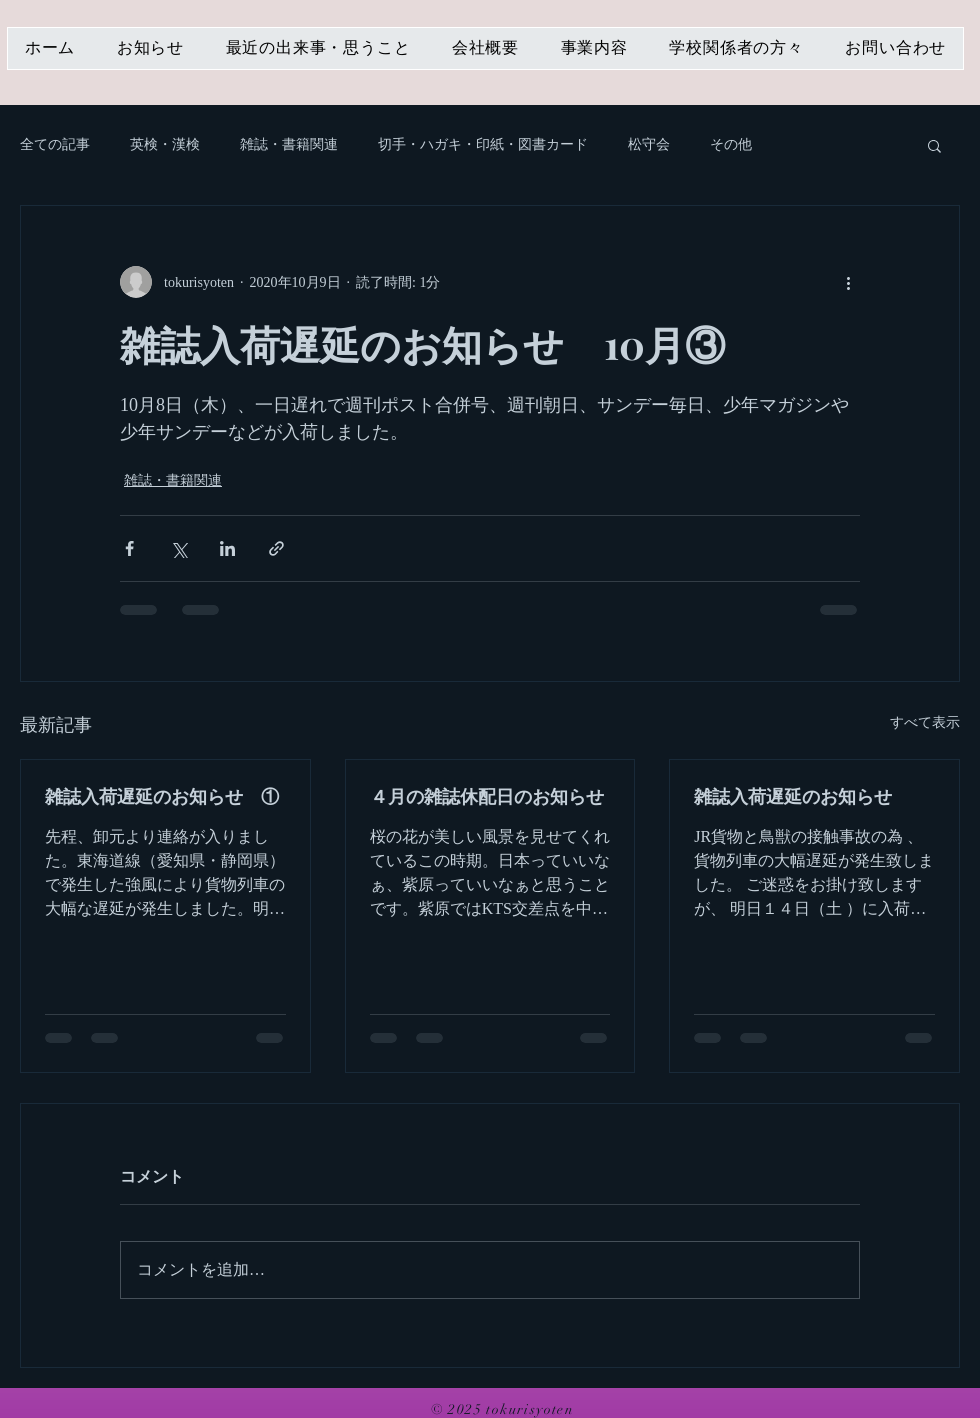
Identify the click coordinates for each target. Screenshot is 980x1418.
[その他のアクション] (848, 282)
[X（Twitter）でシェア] (178, 548)
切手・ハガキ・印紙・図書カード (483, 144)
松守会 (649, 144)
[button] (934, 145)
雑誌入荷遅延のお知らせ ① (162, 796)
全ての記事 (55, 144)
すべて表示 (925, 722)
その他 (731, 144)
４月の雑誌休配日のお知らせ (487, 796)
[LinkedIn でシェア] (227, 548)
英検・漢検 (165, 144)
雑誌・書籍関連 (289, 144)
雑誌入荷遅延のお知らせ (793, 796)
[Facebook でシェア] (129, 548)
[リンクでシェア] (276, 548)
